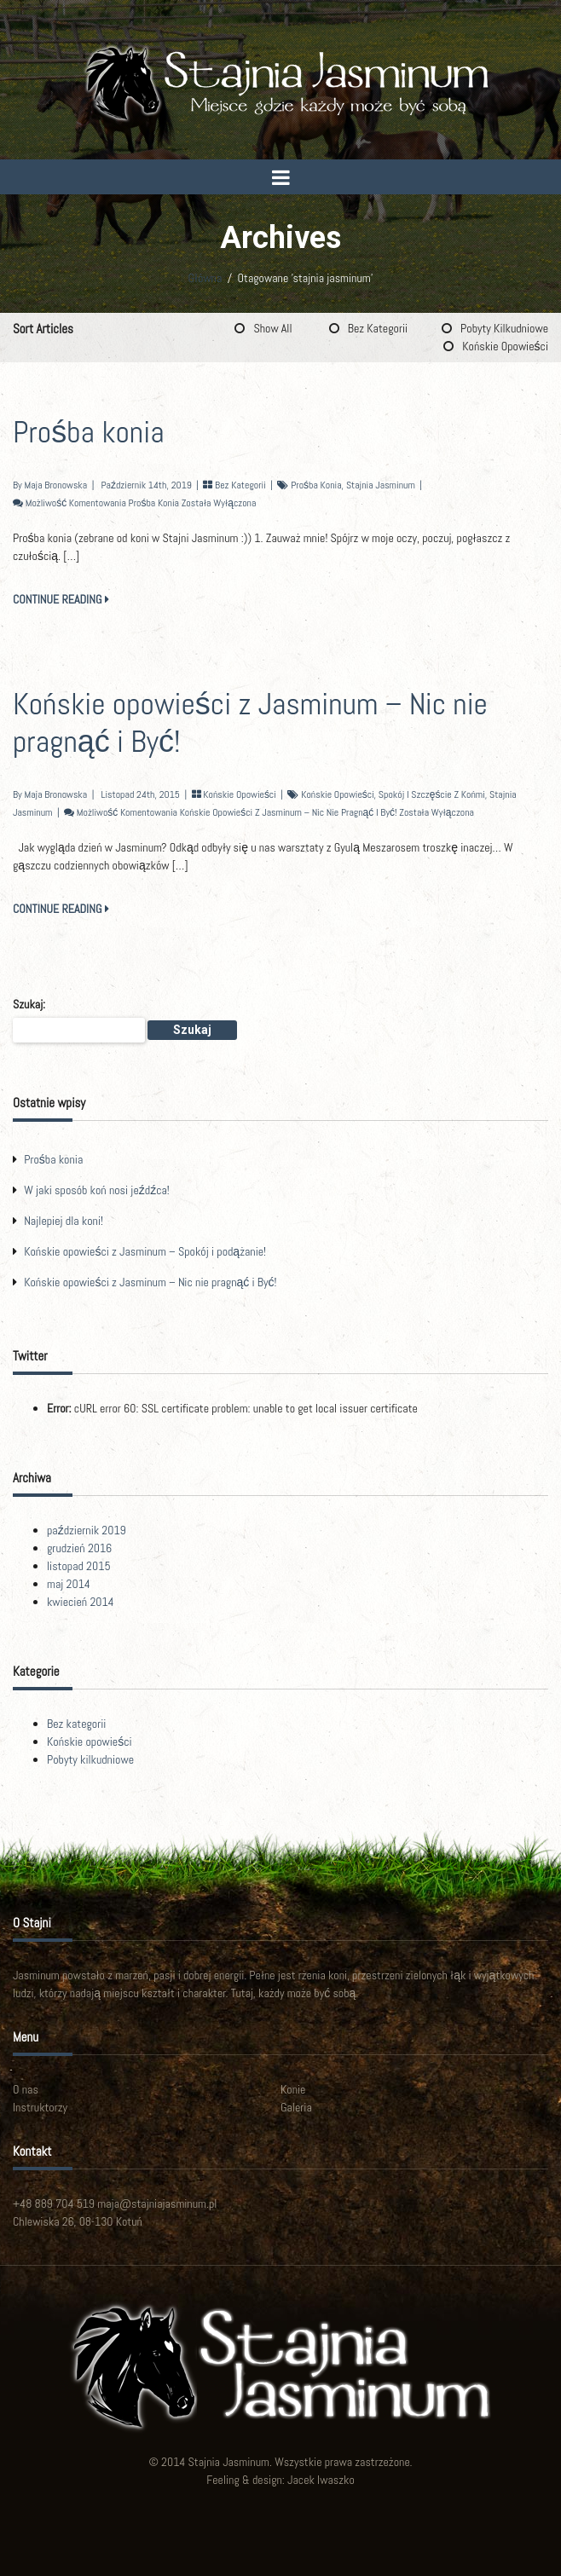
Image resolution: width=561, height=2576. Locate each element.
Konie (292, 2089)
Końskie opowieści (505, 346)
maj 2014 (68, 1583)
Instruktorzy (40, 2107)
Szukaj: (29, 1004)
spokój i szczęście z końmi (432, 794)
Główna (205, 278)
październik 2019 (86, 1530)
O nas (25, 2089)
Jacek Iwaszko (321, 2479)
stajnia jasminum (380, 485)
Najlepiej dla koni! (63, 1220)
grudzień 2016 (79, 1548)
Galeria (296, 2107)
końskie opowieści (337, 794)
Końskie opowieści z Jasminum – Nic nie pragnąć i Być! (250, 722)
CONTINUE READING (61, 599)
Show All (272, 328)
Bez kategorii (378, 328)
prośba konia (316, 485)
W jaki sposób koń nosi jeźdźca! (97, 1190)
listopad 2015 (79, 1566)
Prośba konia (89, 432)
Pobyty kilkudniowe (504, 328)
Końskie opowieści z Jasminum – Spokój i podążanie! (145, 1251)
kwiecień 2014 (80, 1601)
